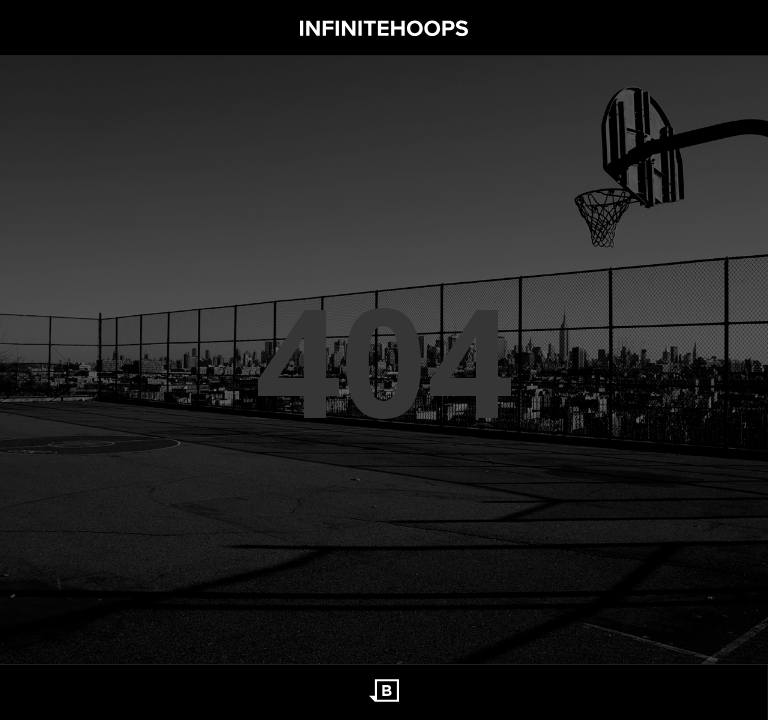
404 (384, 360)
